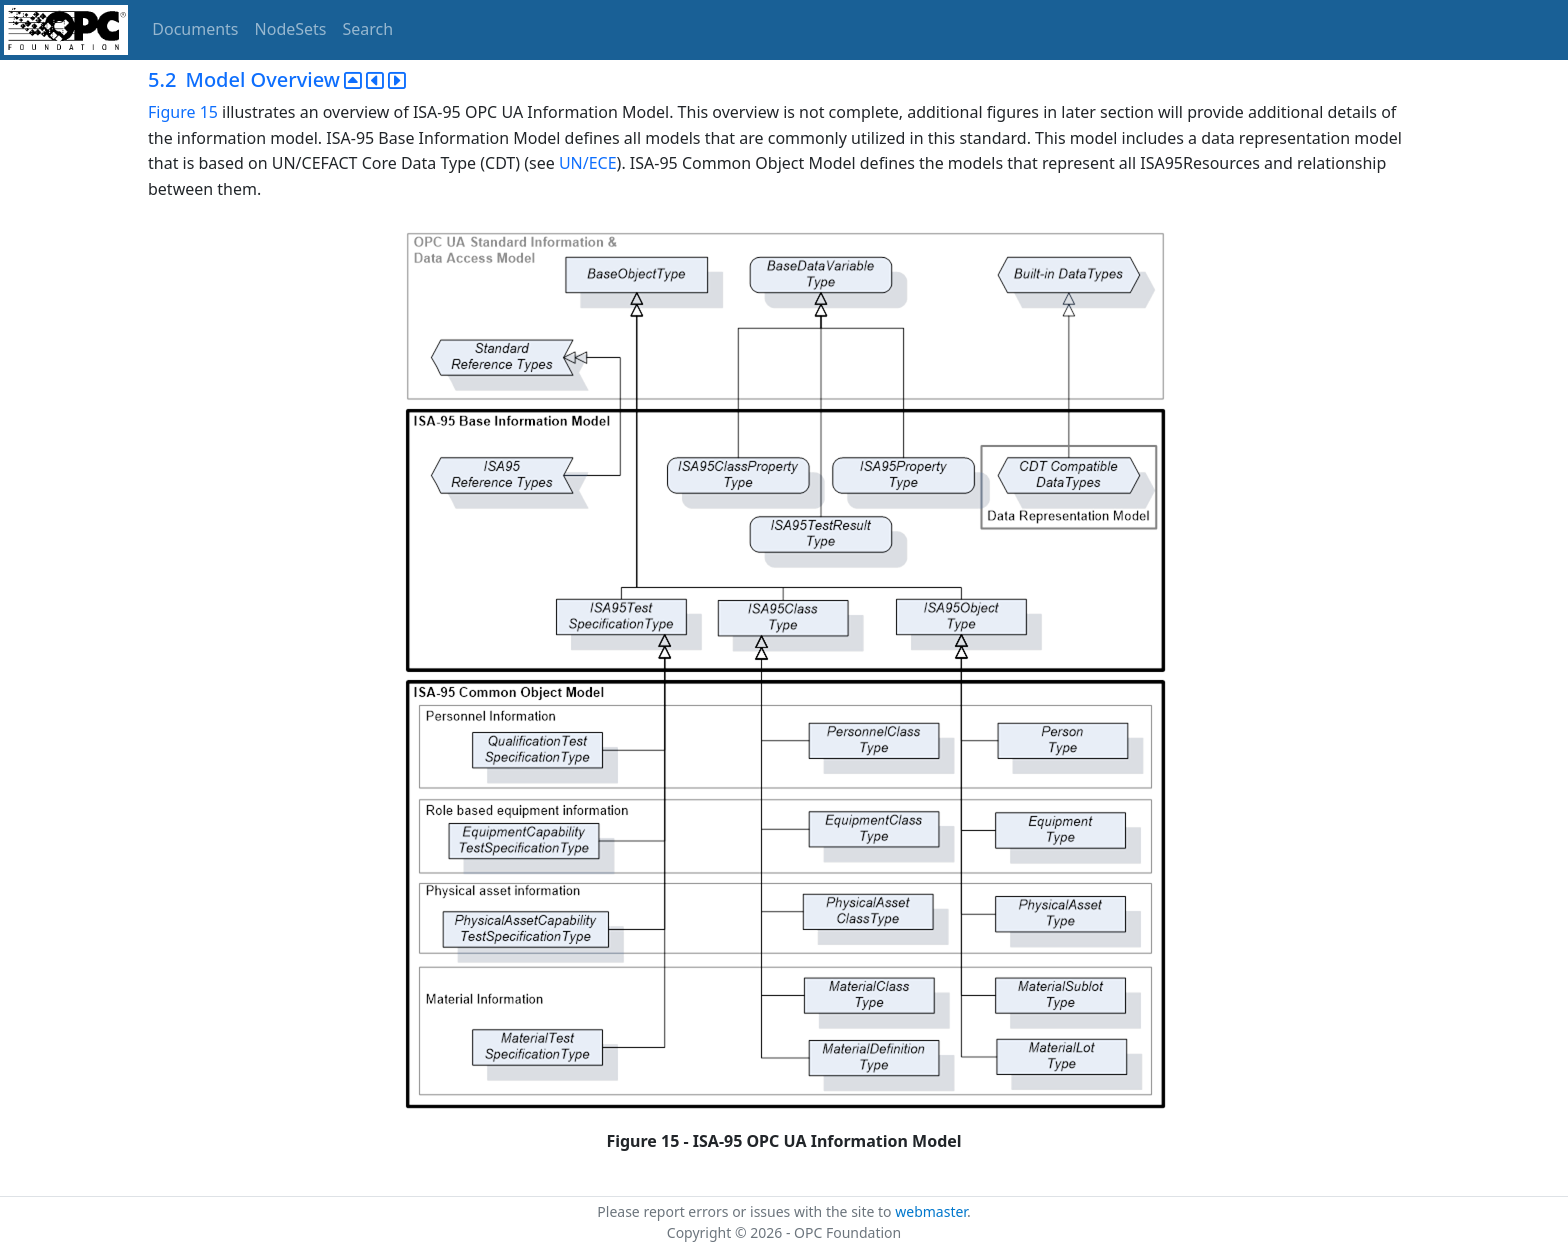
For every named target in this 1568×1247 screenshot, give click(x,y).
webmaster (931, 1211)
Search (368, 29)
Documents (195, 29)
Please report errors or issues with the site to (746, 1211)
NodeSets (291, 29)
